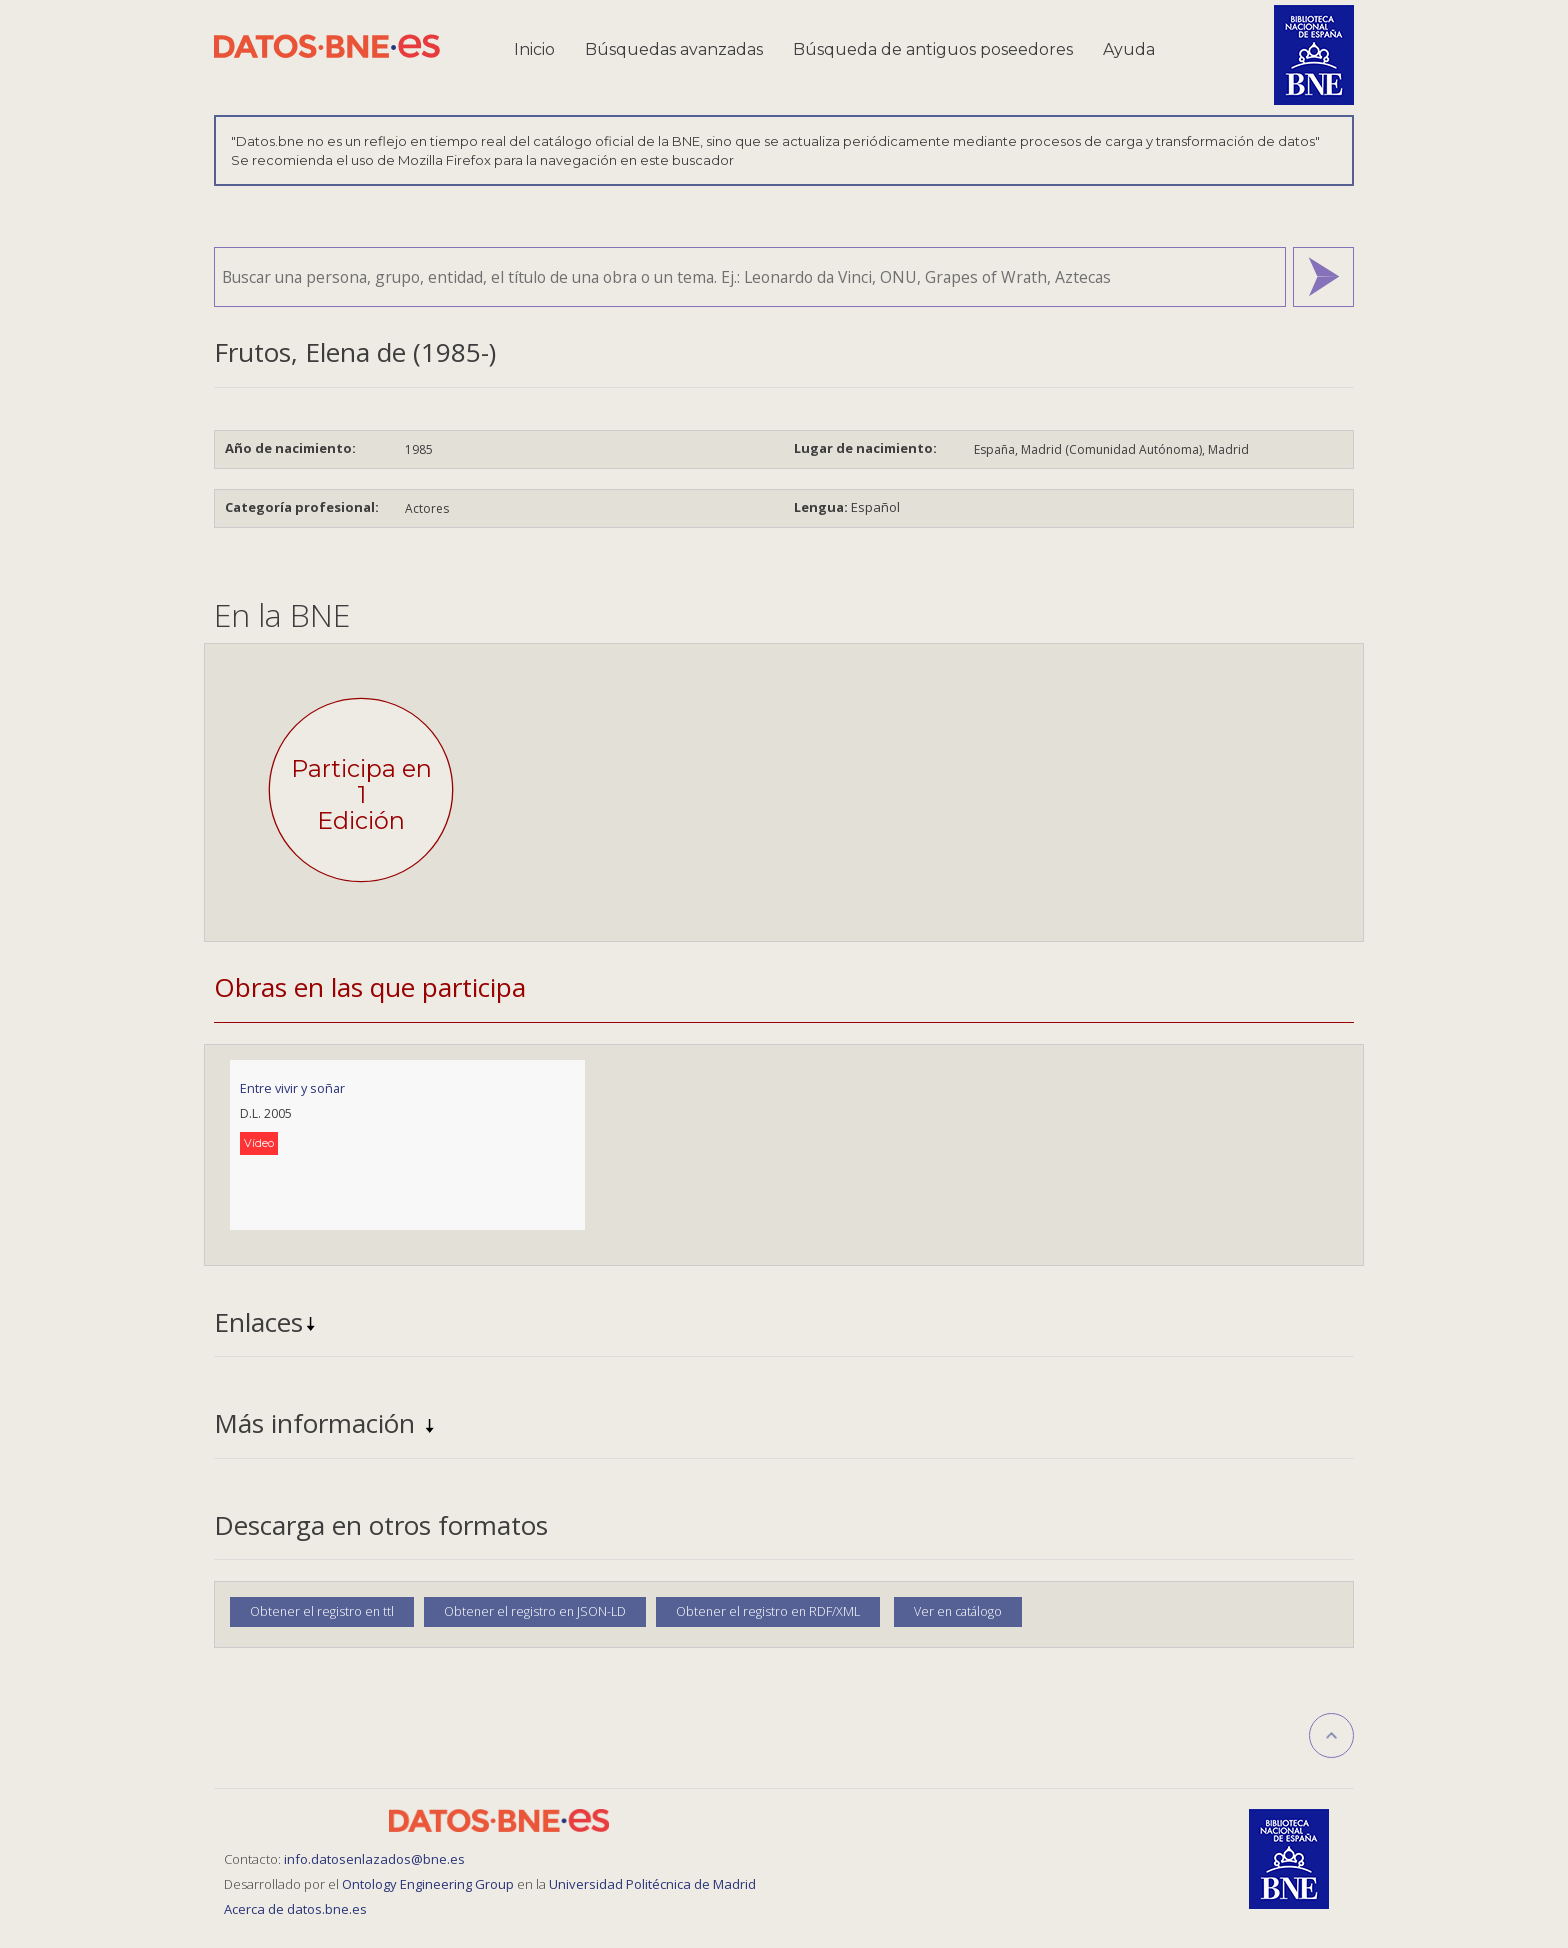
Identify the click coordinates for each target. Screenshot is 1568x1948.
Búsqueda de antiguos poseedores (933, 49)
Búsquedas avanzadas (674, 49)
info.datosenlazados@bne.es (374, 1859)
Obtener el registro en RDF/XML (768, 1611)
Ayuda (1129, 49)
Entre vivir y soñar (292, 1088)
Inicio (534, 49)
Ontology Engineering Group (429, 1884)
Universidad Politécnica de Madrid (652, 1884)
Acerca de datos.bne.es (295, 1909)
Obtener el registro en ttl (322, 1611)
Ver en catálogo (958, 1611)
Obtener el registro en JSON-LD (535, 1611)
